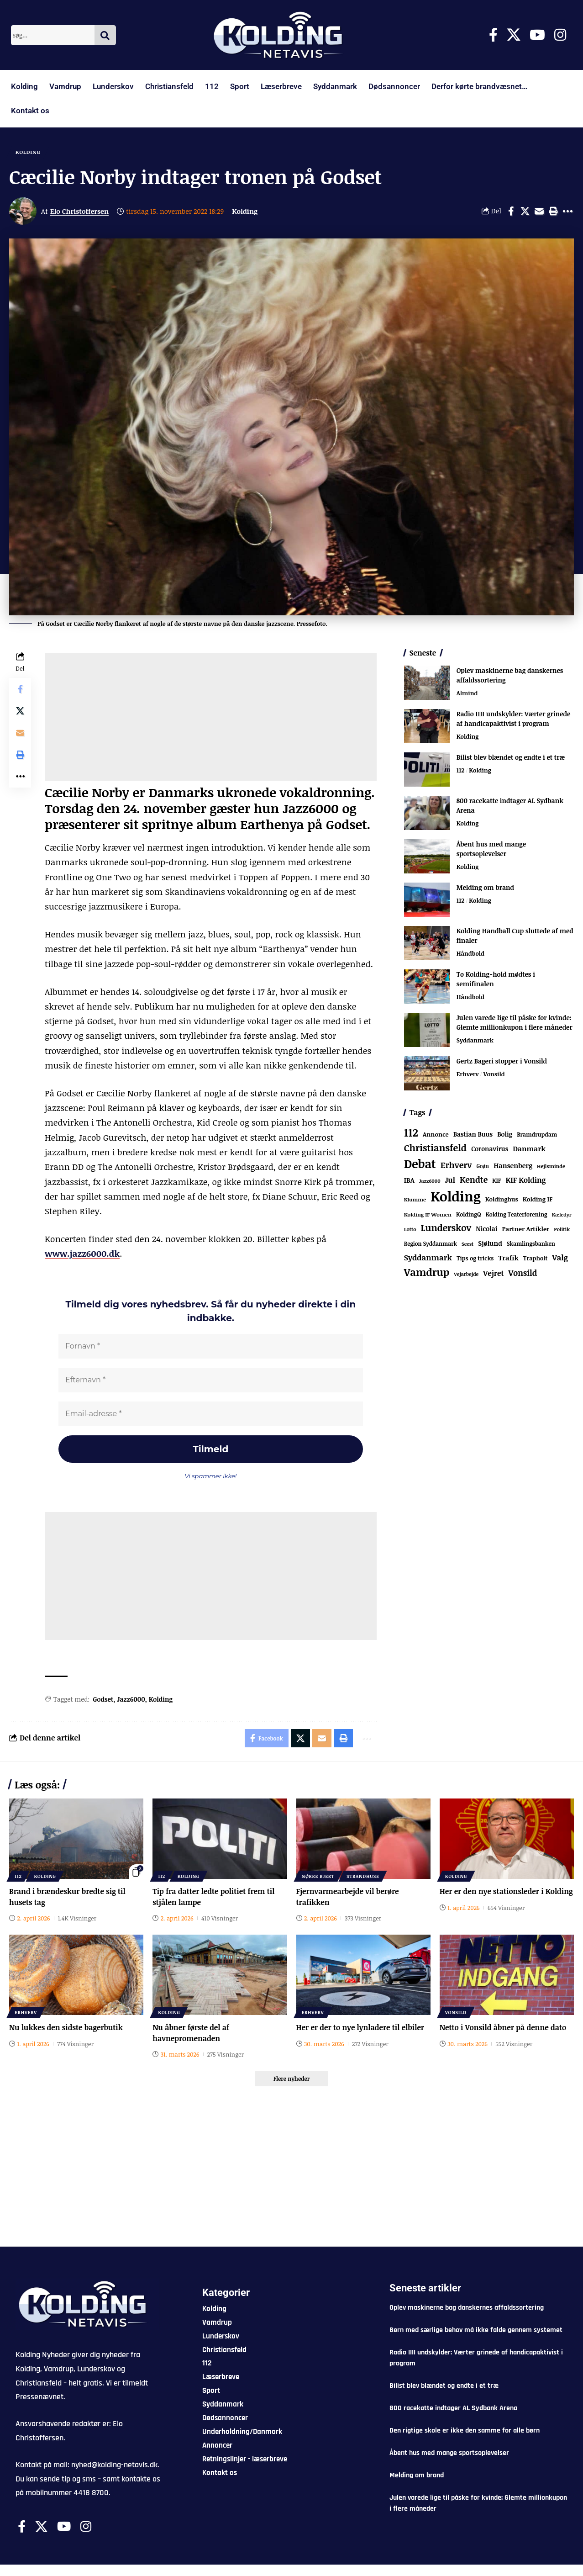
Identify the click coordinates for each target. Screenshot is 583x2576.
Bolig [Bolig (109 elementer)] (504, 1134)
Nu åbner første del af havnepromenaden (190, 2032)
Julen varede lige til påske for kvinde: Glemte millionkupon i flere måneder (514, 1022)
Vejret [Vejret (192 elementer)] (493, 1273)
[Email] (539, 211)
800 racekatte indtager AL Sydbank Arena (453, 2408)
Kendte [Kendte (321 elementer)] (474, 1179)
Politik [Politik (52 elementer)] (562, 1229)
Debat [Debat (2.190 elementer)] (420, 1163)
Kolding (24, 86)
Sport (239, 86)
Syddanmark (335, 86)
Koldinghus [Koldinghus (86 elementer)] (501, 1199)
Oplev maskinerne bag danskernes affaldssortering (466, 2307)
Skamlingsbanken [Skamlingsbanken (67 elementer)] (531, 1243)
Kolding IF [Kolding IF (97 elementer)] (538, 1199)
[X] (513, 35)
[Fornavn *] (210, 1346)
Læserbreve (281, 86)
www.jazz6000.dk (82, 1253)
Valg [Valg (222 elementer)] (559, 1257)
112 (212, 86)
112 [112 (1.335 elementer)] (411, 1132)
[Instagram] (560, 35)
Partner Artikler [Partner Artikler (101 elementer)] (526, 1228)
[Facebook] (493, 35)
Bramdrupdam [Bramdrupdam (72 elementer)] (537, 1134)
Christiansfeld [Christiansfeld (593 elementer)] (435, 1147)
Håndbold (470, 953)
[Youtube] (537, 35)
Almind (467, 693)
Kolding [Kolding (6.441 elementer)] (456, 1196)
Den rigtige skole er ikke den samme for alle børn (464, 2430)
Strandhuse (363, 1876)
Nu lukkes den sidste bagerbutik (66, 2027)
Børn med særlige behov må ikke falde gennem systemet (475, 2330)
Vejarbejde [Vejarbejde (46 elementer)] (466, 1274)
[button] (553, 211)
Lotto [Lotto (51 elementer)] (410, 1229)
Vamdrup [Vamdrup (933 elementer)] (426, 1272)
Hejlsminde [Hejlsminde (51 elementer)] (551, 1166)
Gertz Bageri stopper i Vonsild (502, 1061)
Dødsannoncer (394, 86)
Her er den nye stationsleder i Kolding (506, 1891)
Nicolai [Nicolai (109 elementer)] (486, 1228)
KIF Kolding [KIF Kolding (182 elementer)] (525, 1180)
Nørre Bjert (318, 1876)
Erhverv (468, 1074)
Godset (103, 1699)
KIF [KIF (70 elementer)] (496, 1181)
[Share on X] (525, 211)
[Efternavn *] (210, 1380)
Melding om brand (485, 887)
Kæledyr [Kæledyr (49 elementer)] (562, 1214)
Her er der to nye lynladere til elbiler (360, 2027)
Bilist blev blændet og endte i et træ (511, 757)
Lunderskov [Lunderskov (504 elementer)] (446, 1228)
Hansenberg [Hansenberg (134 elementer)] (513, 1165)
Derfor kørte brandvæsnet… (479, 86)
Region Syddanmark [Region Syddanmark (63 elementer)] (430, 1243)
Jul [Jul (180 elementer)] (450, 1180)
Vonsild (494, 1074)
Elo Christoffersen (79, 211)
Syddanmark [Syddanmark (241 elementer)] (428, 1257)
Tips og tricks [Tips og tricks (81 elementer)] (475, 1258)
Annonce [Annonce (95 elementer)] (436, 1134)
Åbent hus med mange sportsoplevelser (491, 849)
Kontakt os (30, 110)
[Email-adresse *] (210, 1414)
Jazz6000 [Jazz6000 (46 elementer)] (430, 1181)
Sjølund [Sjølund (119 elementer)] (490, 1243)
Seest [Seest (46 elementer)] (467, 1244)
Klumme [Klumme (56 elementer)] (415, 1199)
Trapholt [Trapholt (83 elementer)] (535, 1258)
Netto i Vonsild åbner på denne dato (503, 2027)
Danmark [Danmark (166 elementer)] (529, 1148)
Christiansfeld (169, 86)
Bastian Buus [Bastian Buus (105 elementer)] (473, 1134)
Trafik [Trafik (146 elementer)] (508, 1257)
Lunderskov (113, 86)
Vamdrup (65, 86)
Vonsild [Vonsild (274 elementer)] (523, 1272)
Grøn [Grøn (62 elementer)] (482, 1165)
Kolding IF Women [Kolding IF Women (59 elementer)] (428, 1214)
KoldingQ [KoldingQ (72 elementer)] (468, 1214)
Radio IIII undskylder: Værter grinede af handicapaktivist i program (514, 718)
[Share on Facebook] (510, 211)
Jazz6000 (131, 1699)
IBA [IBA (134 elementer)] (409, 1180)
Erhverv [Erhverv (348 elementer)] (456, 1164)
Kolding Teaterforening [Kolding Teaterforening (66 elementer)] (516, 1214)
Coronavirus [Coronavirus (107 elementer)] (489, 1148)
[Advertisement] (210, 717)
